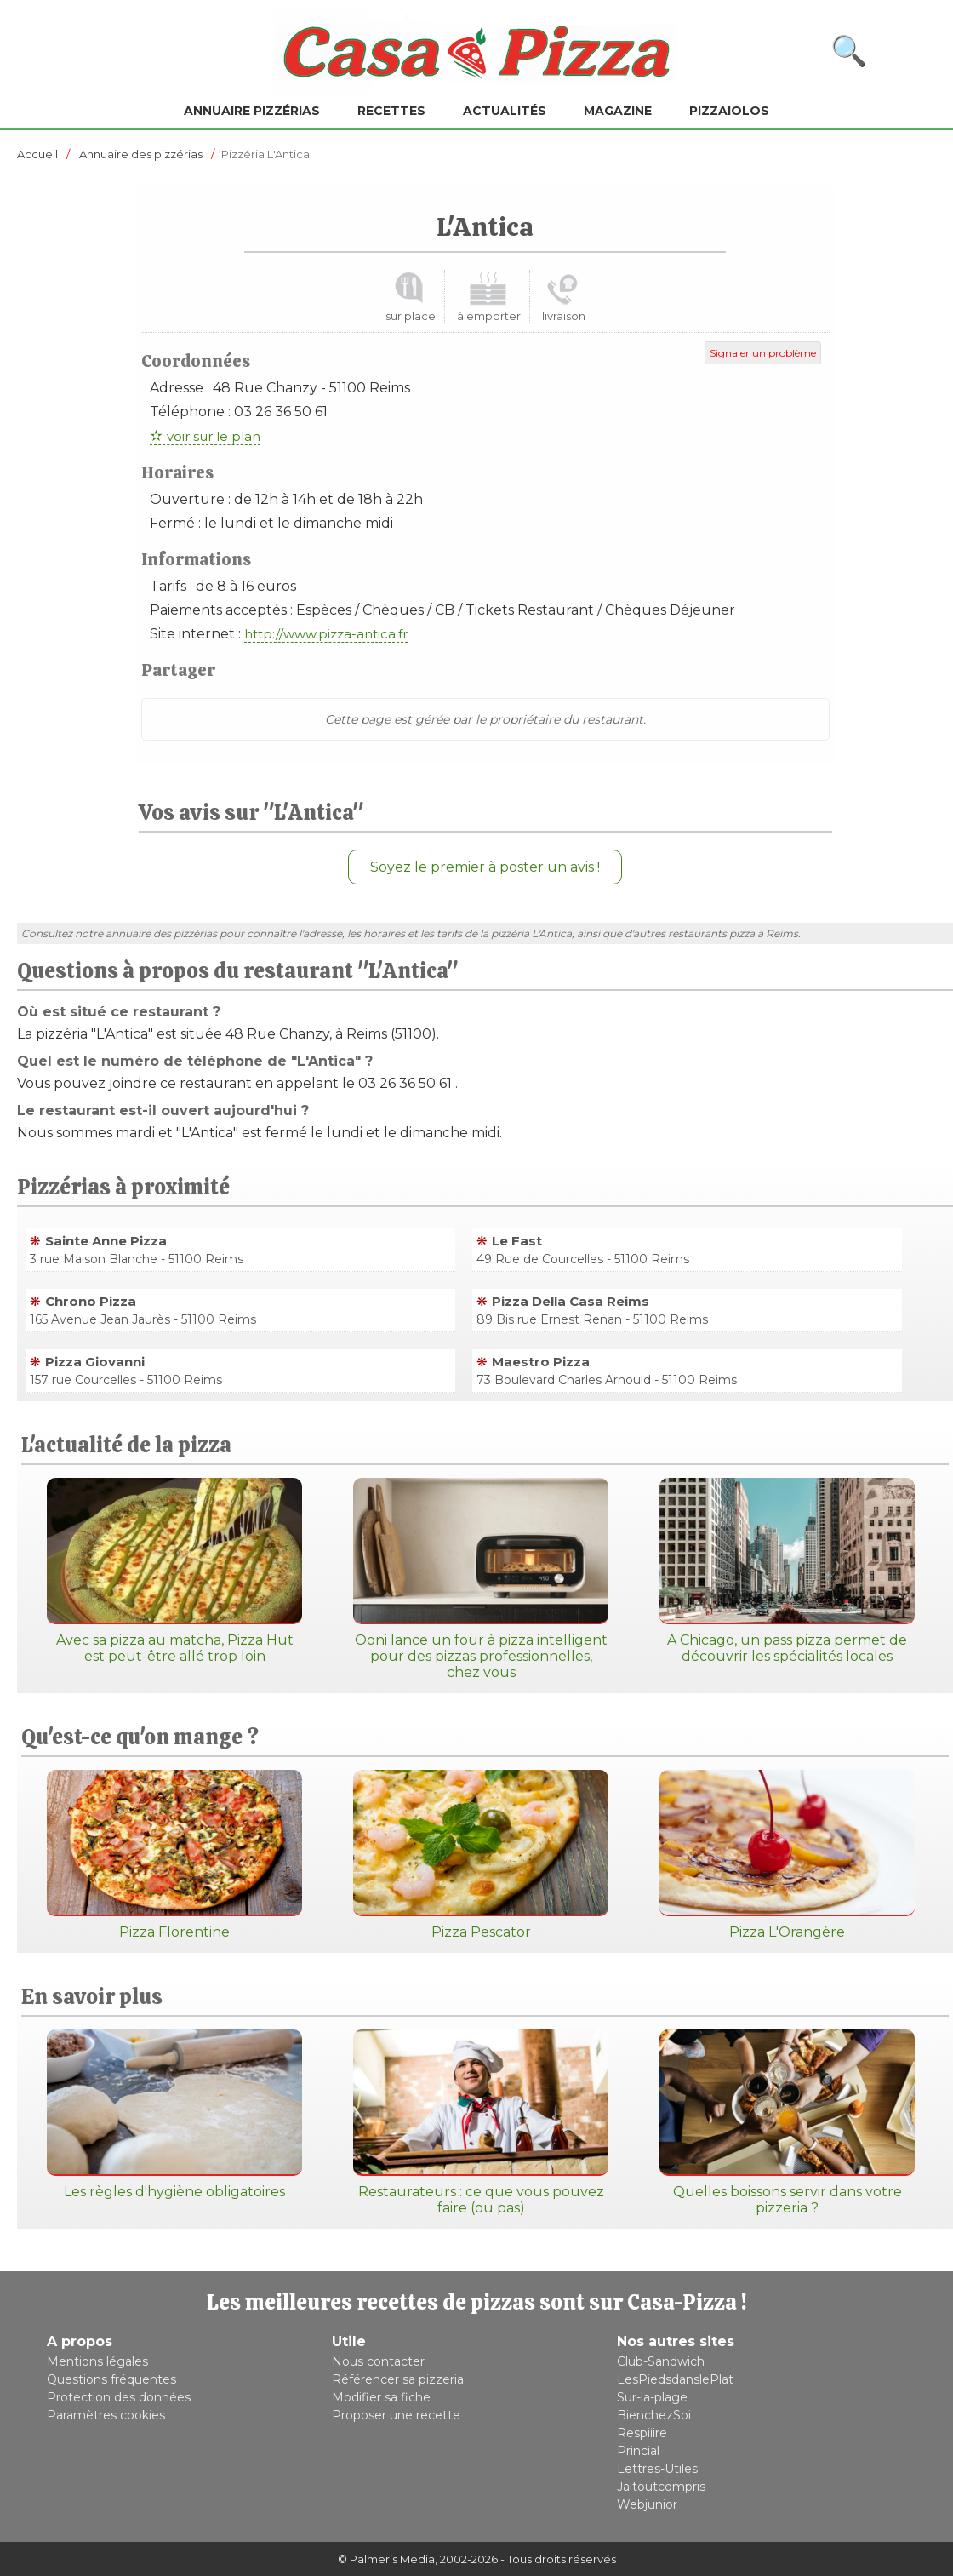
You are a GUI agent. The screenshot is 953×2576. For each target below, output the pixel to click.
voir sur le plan (213, 436)
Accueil (37, 154)
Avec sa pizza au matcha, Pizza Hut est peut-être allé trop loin (174, 1571)
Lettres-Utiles (657, 2468)
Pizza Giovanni (95, 1362)
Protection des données (119, 2397)
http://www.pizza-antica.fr (326, 634)
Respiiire (642, 2433)
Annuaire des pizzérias (141, 154)
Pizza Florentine (174, 1855)
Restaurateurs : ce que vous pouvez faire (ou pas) (480, 2122)
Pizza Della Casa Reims (570, 1301)
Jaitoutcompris (661, 2486)
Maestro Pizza (541, 1362)
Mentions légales (97, 2361)
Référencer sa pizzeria (398, 2379)
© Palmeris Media (386, 2559)
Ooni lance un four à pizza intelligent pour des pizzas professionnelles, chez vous (480, 1579)
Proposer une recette (396, 2415)
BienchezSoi (654, 2415)
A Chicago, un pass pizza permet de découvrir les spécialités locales (787, 1571)
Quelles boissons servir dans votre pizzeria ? (787, 2122)
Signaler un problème (763, 352)
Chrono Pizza (90, 1301)
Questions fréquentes (111, 2379)
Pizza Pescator (480, 1855)
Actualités (504, 110)
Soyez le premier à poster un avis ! (485, 867)
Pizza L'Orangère (787, 1855)
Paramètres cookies (106, 2415)
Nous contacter (378, 2361)
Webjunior (647, 2504)
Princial (638, 2451)
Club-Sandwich (661, 2361)
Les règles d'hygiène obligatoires (174, 2114)
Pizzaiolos (729, 110)
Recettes (391, 110)
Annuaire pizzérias (252, 110)
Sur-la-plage (652, 2397)
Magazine (618, 110)
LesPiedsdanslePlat (675, 2379)
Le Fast (517, 1241)
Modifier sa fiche (381, 2397)
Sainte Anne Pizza (106, 1241)
